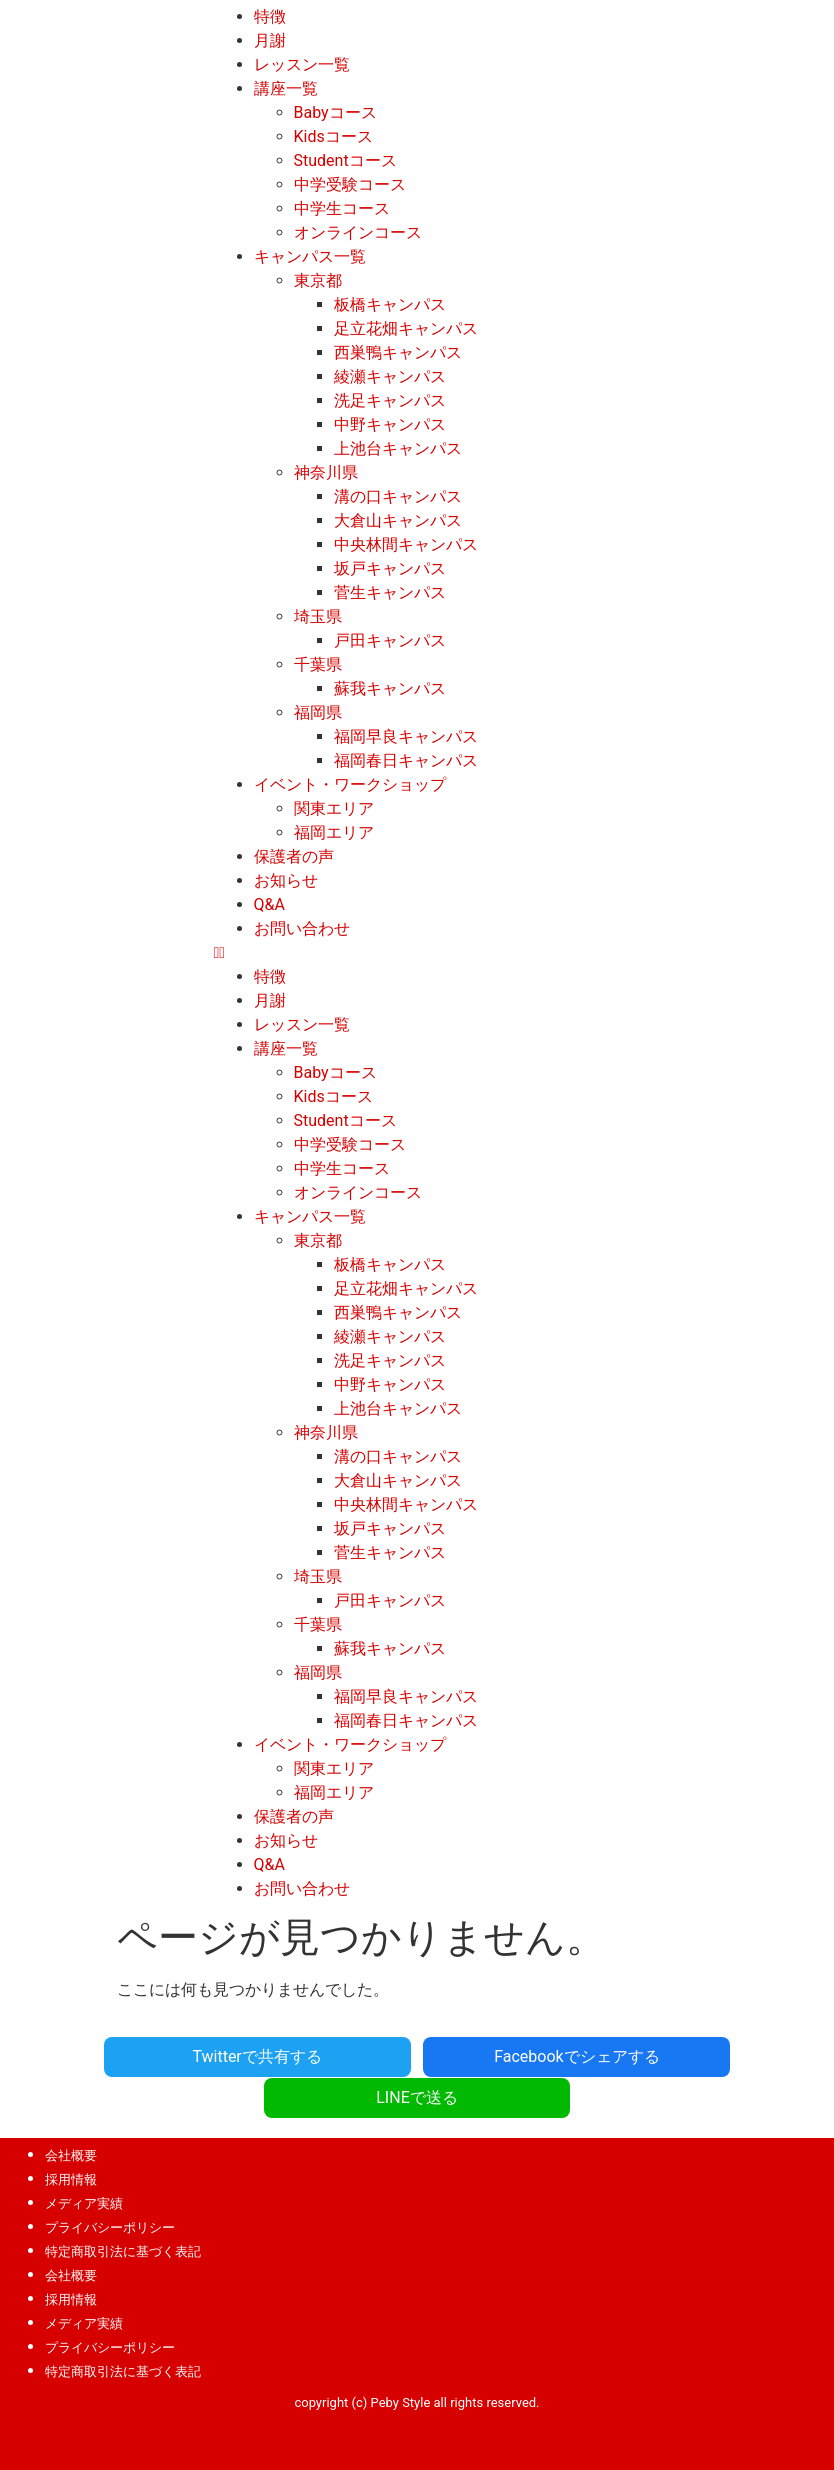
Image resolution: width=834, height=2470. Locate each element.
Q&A (269, 904)
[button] (522, 953)
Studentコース (345, 160)
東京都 (318, 280)
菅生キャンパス (390, 592)
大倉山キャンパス (398, 520)
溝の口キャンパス (398, 496)
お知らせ (286, 880)
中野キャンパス (390, 424)
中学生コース (342, 208)
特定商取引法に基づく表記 (123, 2209)
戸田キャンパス (390, 640)
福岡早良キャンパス (406, 736)
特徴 (270, 16)
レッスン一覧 (302, 64)
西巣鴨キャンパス (398, 352)
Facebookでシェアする (416, 2055)
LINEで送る (680, 2055)
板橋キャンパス (390, 304)
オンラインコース (358, 232)
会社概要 (71, 2113)
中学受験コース (350, 184)
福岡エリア (334, 832)
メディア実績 (84, 2161)
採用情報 (71, 2137)
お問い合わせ (302, 928)
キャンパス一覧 (310, 256)
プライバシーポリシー (110, 2185)
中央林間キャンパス (406, 544)
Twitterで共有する (152, 2055)
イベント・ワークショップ (350, 784)
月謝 (270, 40)
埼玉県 (318, 616)
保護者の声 (294, 856)
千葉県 (318, 664)
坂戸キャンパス (390, 568)
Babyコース (335, 112)
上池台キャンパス (398, 448)
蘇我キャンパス (390, 688)
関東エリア (334, 808)
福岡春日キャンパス (406, 760)
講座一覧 (286, 88)
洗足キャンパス (390, 400)
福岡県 (318, 712)
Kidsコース (333, 136)
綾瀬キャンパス (390, 376)
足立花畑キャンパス (406, 328)
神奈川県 (326, 472)
